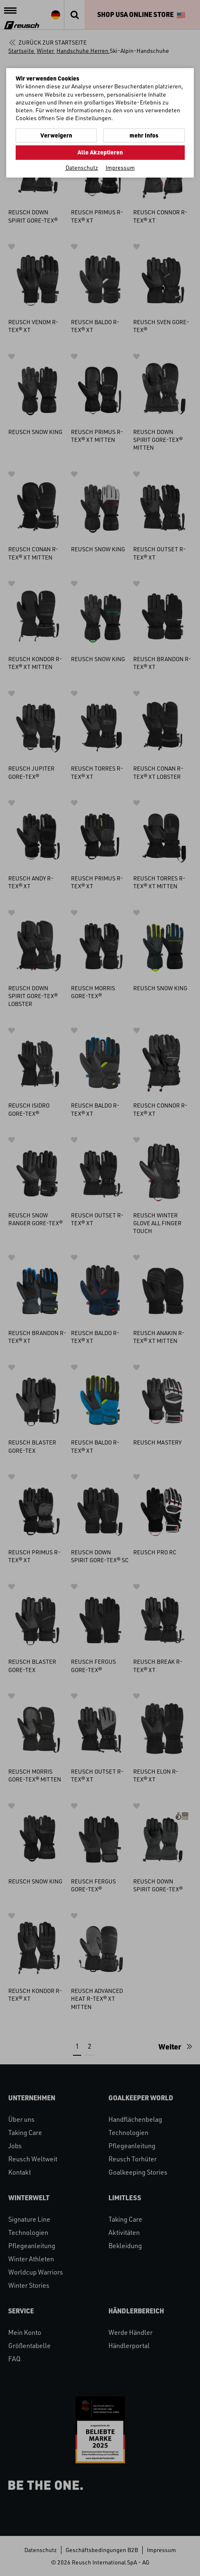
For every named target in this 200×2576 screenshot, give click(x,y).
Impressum (120, 167)
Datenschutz (82, 167)
